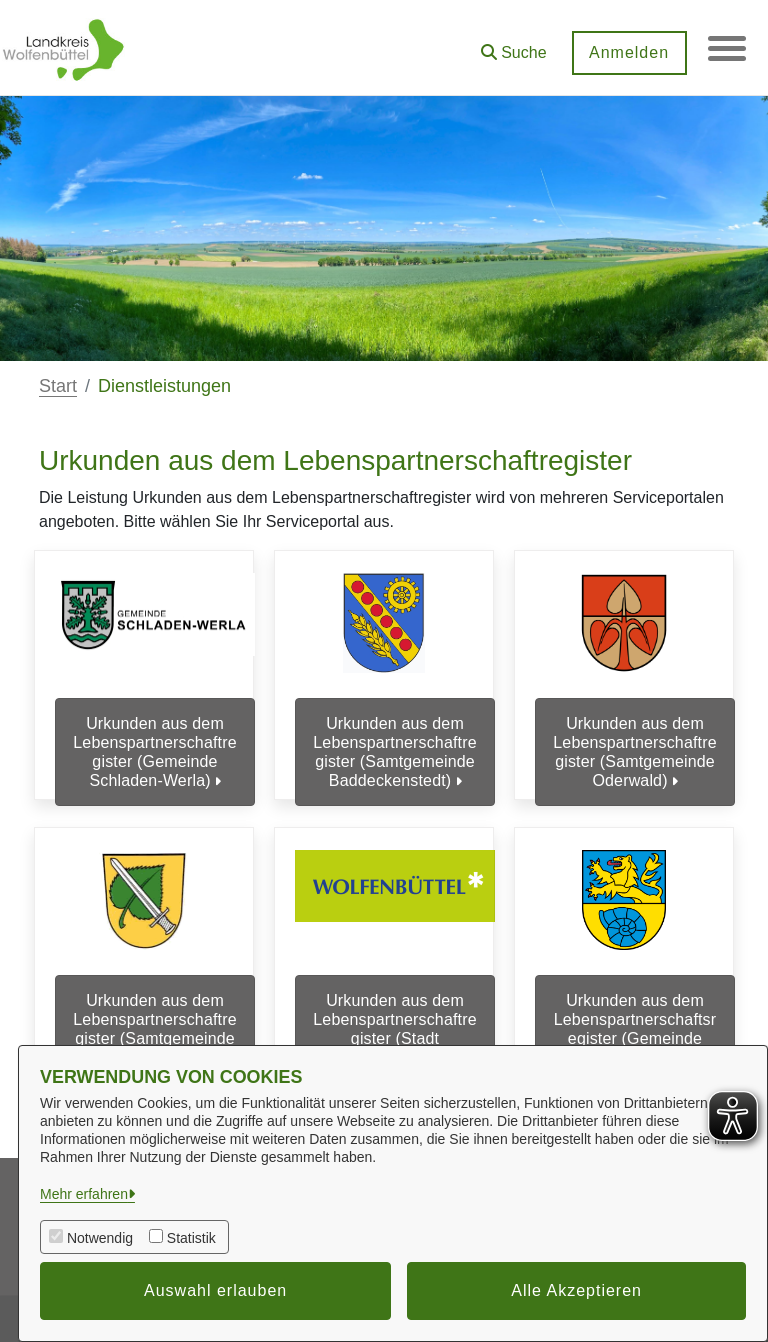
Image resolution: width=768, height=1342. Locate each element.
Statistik (191, 1238)
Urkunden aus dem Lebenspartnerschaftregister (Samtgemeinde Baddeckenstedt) (394, 752)
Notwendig (100, 1238)
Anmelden (627, 52)
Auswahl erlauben (215, 1290)
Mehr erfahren (84, 1194)
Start (58, 386)
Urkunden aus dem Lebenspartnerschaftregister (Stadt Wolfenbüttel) (394, 1032)
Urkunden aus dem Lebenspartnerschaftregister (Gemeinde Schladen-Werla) (154, 752)
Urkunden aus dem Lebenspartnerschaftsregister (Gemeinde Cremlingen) (635, 1032)
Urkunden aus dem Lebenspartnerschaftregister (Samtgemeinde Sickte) (154, 1032)
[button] (512, 45)
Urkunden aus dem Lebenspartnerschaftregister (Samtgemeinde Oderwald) (634, 752)
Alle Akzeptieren (576, 1290)
